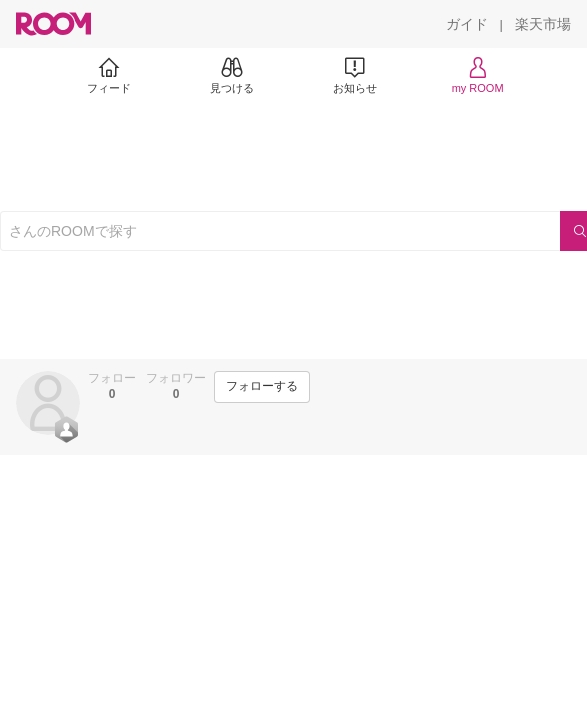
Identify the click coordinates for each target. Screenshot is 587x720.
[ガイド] (467, 24)
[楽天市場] (543, 24)
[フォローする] (262, 387)
